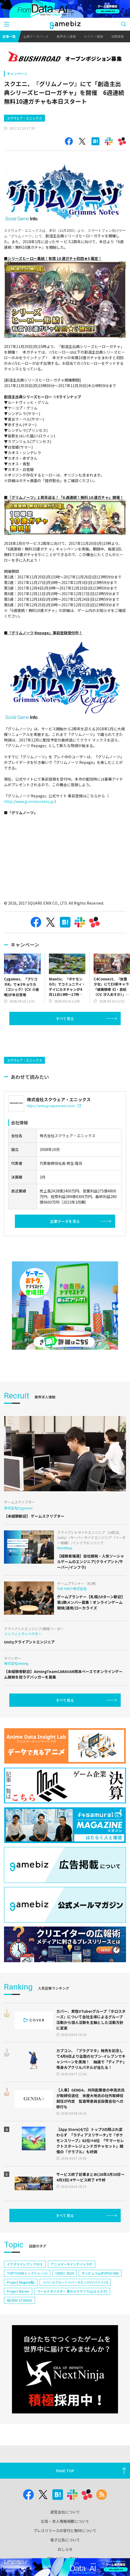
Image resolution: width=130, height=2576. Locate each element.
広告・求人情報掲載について (65, 2521)
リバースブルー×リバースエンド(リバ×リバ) (75, 2282)
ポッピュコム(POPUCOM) (100, 2273)
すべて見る (65, 1018)
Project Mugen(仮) (21, 2282)
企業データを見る (65, 1221)
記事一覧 (9, 36)
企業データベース (36, 36)
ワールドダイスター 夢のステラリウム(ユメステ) (72, 2291)
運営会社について (65, 2512)
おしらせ (65, 2549)
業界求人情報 (66, 36)
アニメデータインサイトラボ (71, 2264)
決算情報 (117, 36)
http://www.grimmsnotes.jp (29, 801)
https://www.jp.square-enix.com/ (54, 1105)
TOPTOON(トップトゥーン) (27, 2273)
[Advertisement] (44, 1039)
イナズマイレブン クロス (25, 2264)
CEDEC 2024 (64, 2273)
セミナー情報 (93, 36)
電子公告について (65, 2539)
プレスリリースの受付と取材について (65, 2530)
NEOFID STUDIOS (19, 2300)
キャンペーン (17, 73)
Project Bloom (18, 2291)
